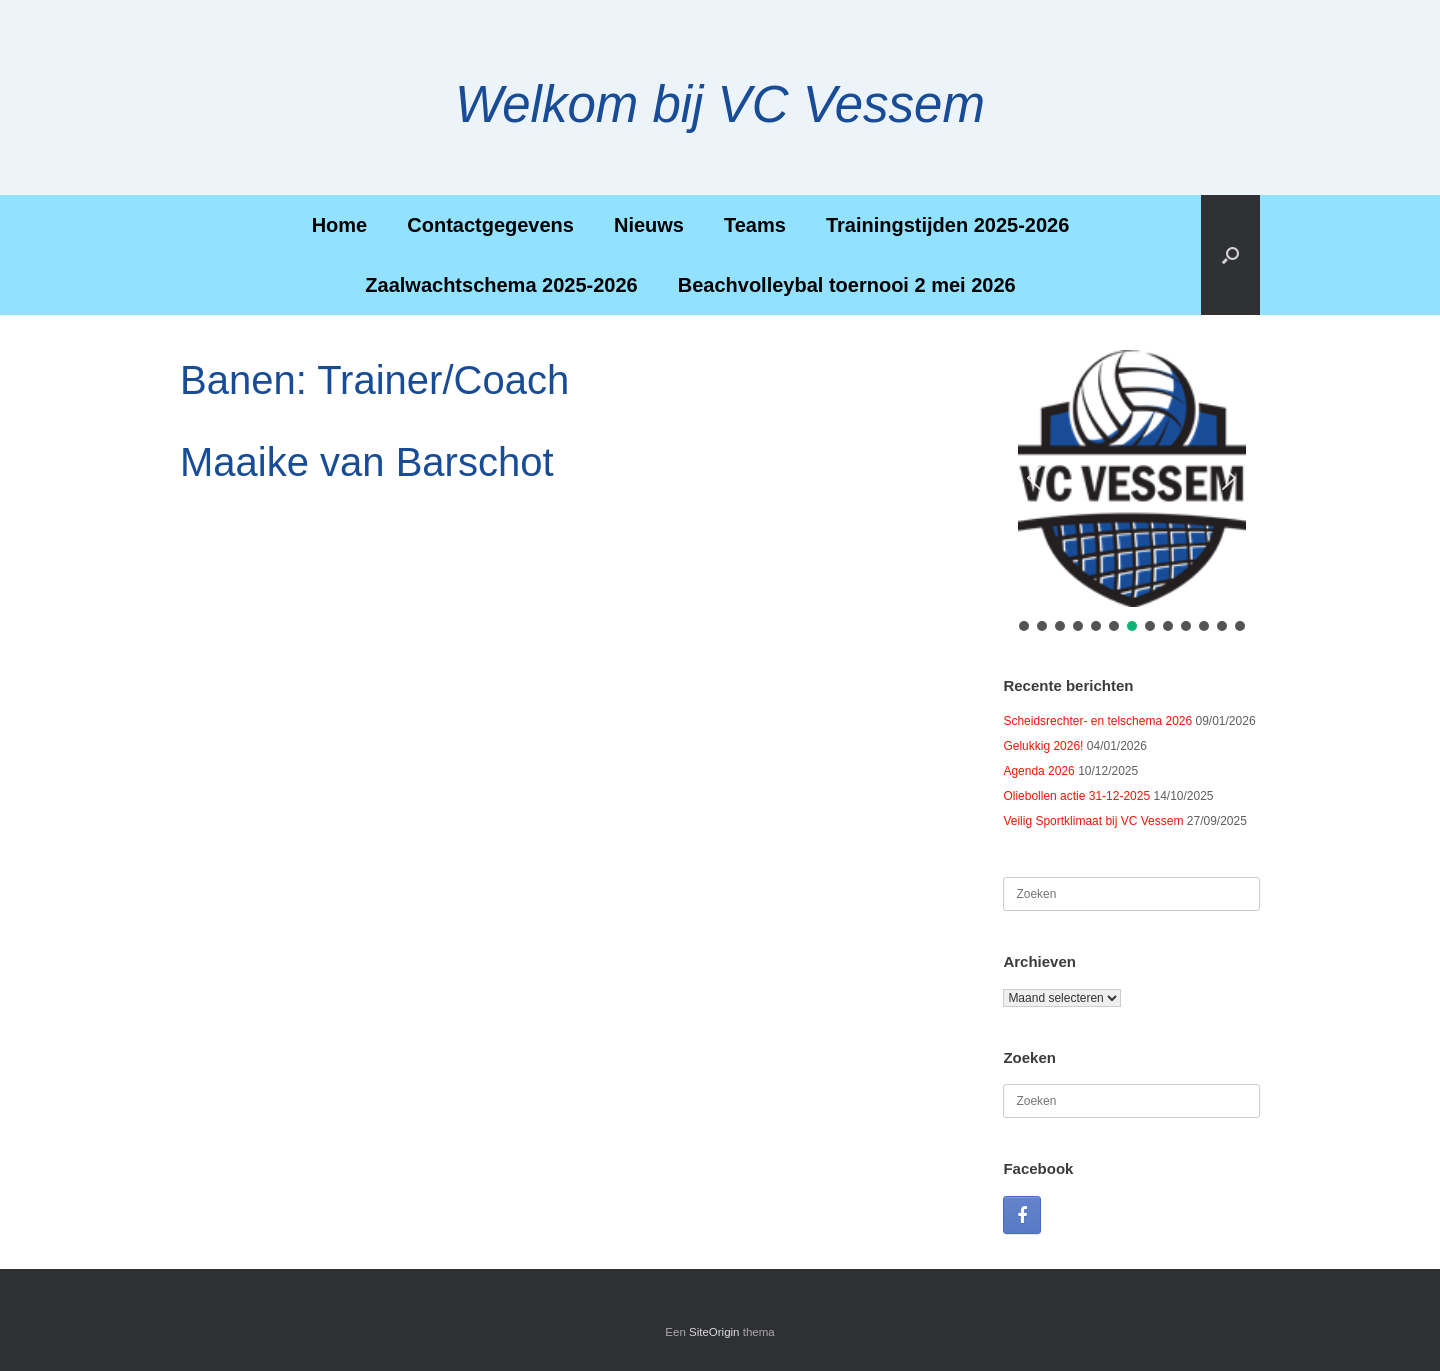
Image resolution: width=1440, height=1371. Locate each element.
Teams (755, 225)
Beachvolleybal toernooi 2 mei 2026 (847, 285)
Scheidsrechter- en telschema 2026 (1097, 721)
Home (340, 225)
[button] (1230, 255)
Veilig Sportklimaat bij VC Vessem (1093, 821)
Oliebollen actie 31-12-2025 (1076, 796)
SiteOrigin (714, 1332)
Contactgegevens (490, 225)
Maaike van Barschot (367, 462)
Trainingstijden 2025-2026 (947, 225)
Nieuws (649, 225)
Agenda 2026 (1038, 771)
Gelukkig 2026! (1043, 746)
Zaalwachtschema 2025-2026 (501, 285)
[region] (1131, 492)
